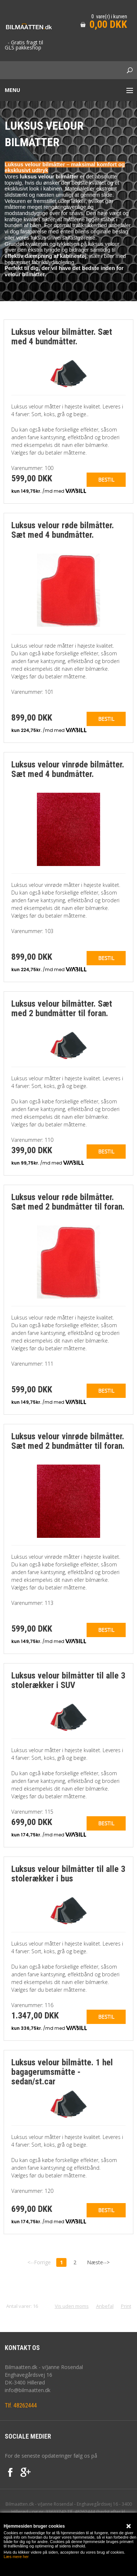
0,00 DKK (108, 24)
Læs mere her (16, 2556)
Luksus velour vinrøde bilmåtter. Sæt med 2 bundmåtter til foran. (68, 1441)
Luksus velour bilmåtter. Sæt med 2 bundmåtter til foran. (61, 1008)
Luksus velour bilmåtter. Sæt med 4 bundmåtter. (61, 337)
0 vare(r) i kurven (109, 16)
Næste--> (98, 2262)
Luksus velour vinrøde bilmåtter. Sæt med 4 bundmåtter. (67, 769)
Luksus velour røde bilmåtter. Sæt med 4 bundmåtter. (62, 530)
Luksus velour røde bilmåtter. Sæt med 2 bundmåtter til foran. (68, 1202)
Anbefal (105, 2306)
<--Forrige (39, 2262)
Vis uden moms (72, 2306)
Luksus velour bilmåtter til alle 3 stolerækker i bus (68, 1874)
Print (126, 2306)
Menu (12, 89)
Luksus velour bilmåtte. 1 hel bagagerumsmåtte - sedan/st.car (62, 2072)
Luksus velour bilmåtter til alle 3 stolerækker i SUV (68, 1680)
